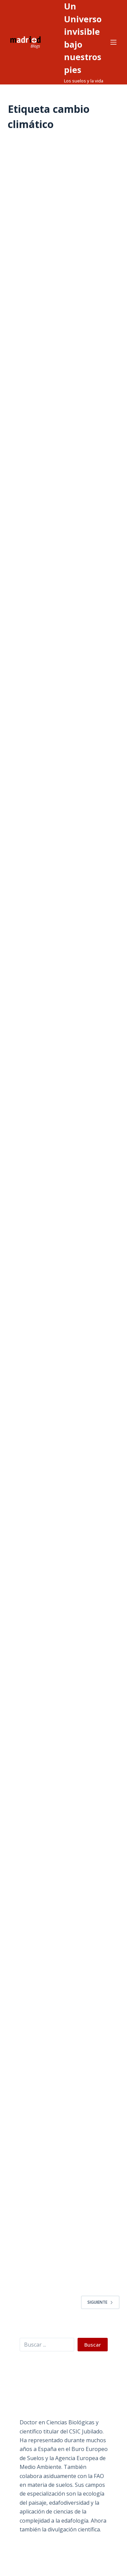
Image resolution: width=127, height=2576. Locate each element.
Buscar (92, 2344)
